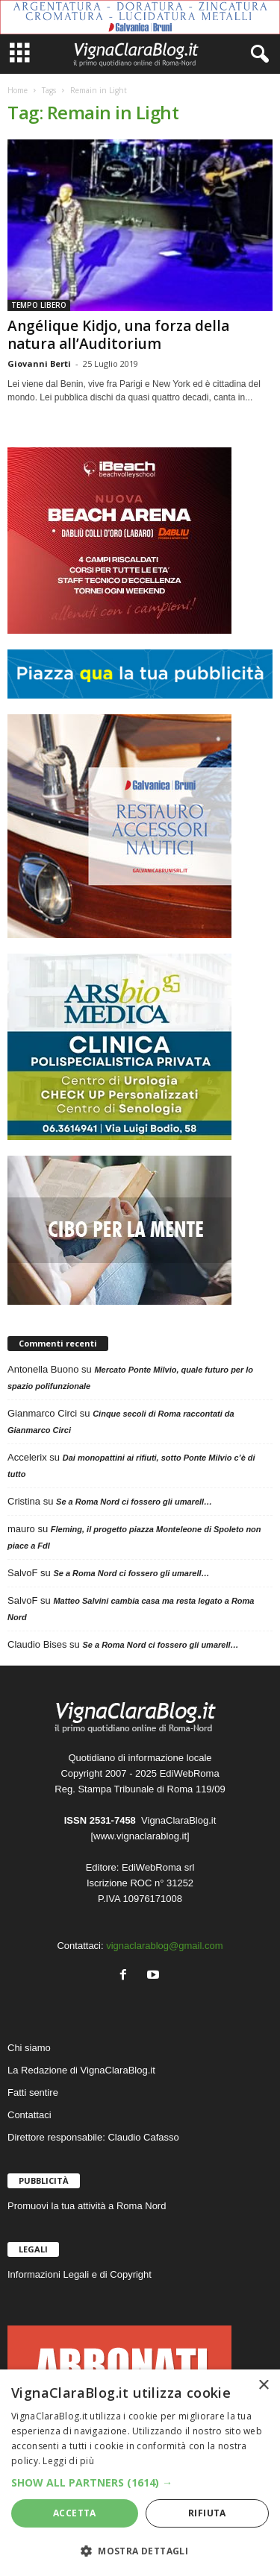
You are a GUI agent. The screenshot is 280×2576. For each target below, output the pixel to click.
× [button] (263, 2385)
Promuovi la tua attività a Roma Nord (86, 2205)
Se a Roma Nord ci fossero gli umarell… (134, 1501)
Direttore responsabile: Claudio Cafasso (93, 2137)
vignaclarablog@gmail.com (164, 1945)
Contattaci (29, 2114)
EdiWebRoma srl (158, 1867)
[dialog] (140, 2472)
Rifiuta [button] (207, 2513)
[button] (140, 2482)
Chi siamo (29, 2047)
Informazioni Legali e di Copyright (79, 2274)
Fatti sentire (32, 2092)
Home (17, 90)
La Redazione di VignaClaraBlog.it (81, 2070)
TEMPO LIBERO (38, 305)
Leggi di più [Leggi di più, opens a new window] (68, 2460)
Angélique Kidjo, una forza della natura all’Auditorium (118, 334)
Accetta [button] (74, 2513)
